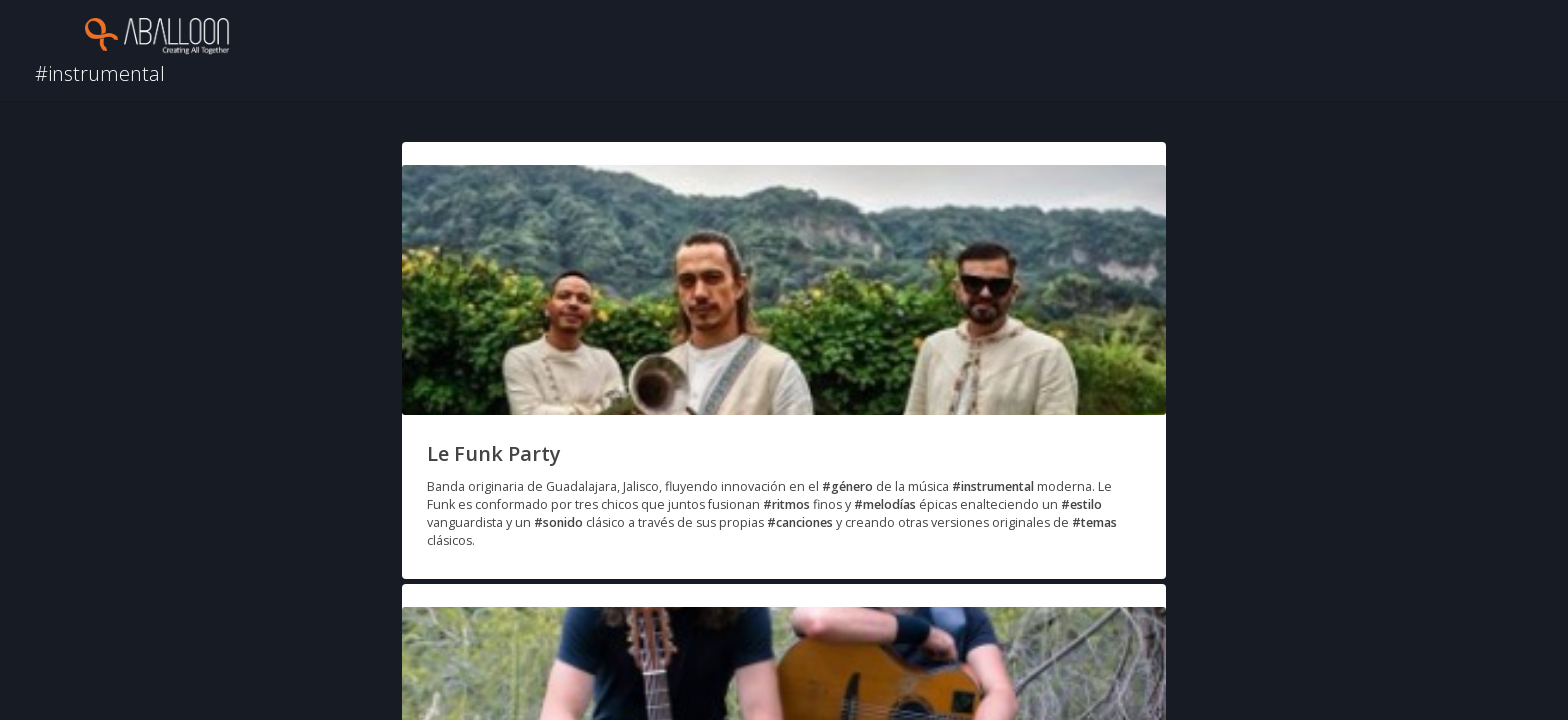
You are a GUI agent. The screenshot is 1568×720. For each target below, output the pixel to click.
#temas (1094, 522)
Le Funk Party (494, 453)
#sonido (558, 522)
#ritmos (786, 504)
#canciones (800, 522)
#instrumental (993, 486)
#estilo (1081, 504)
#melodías (885, 504)
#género (847, 486)
